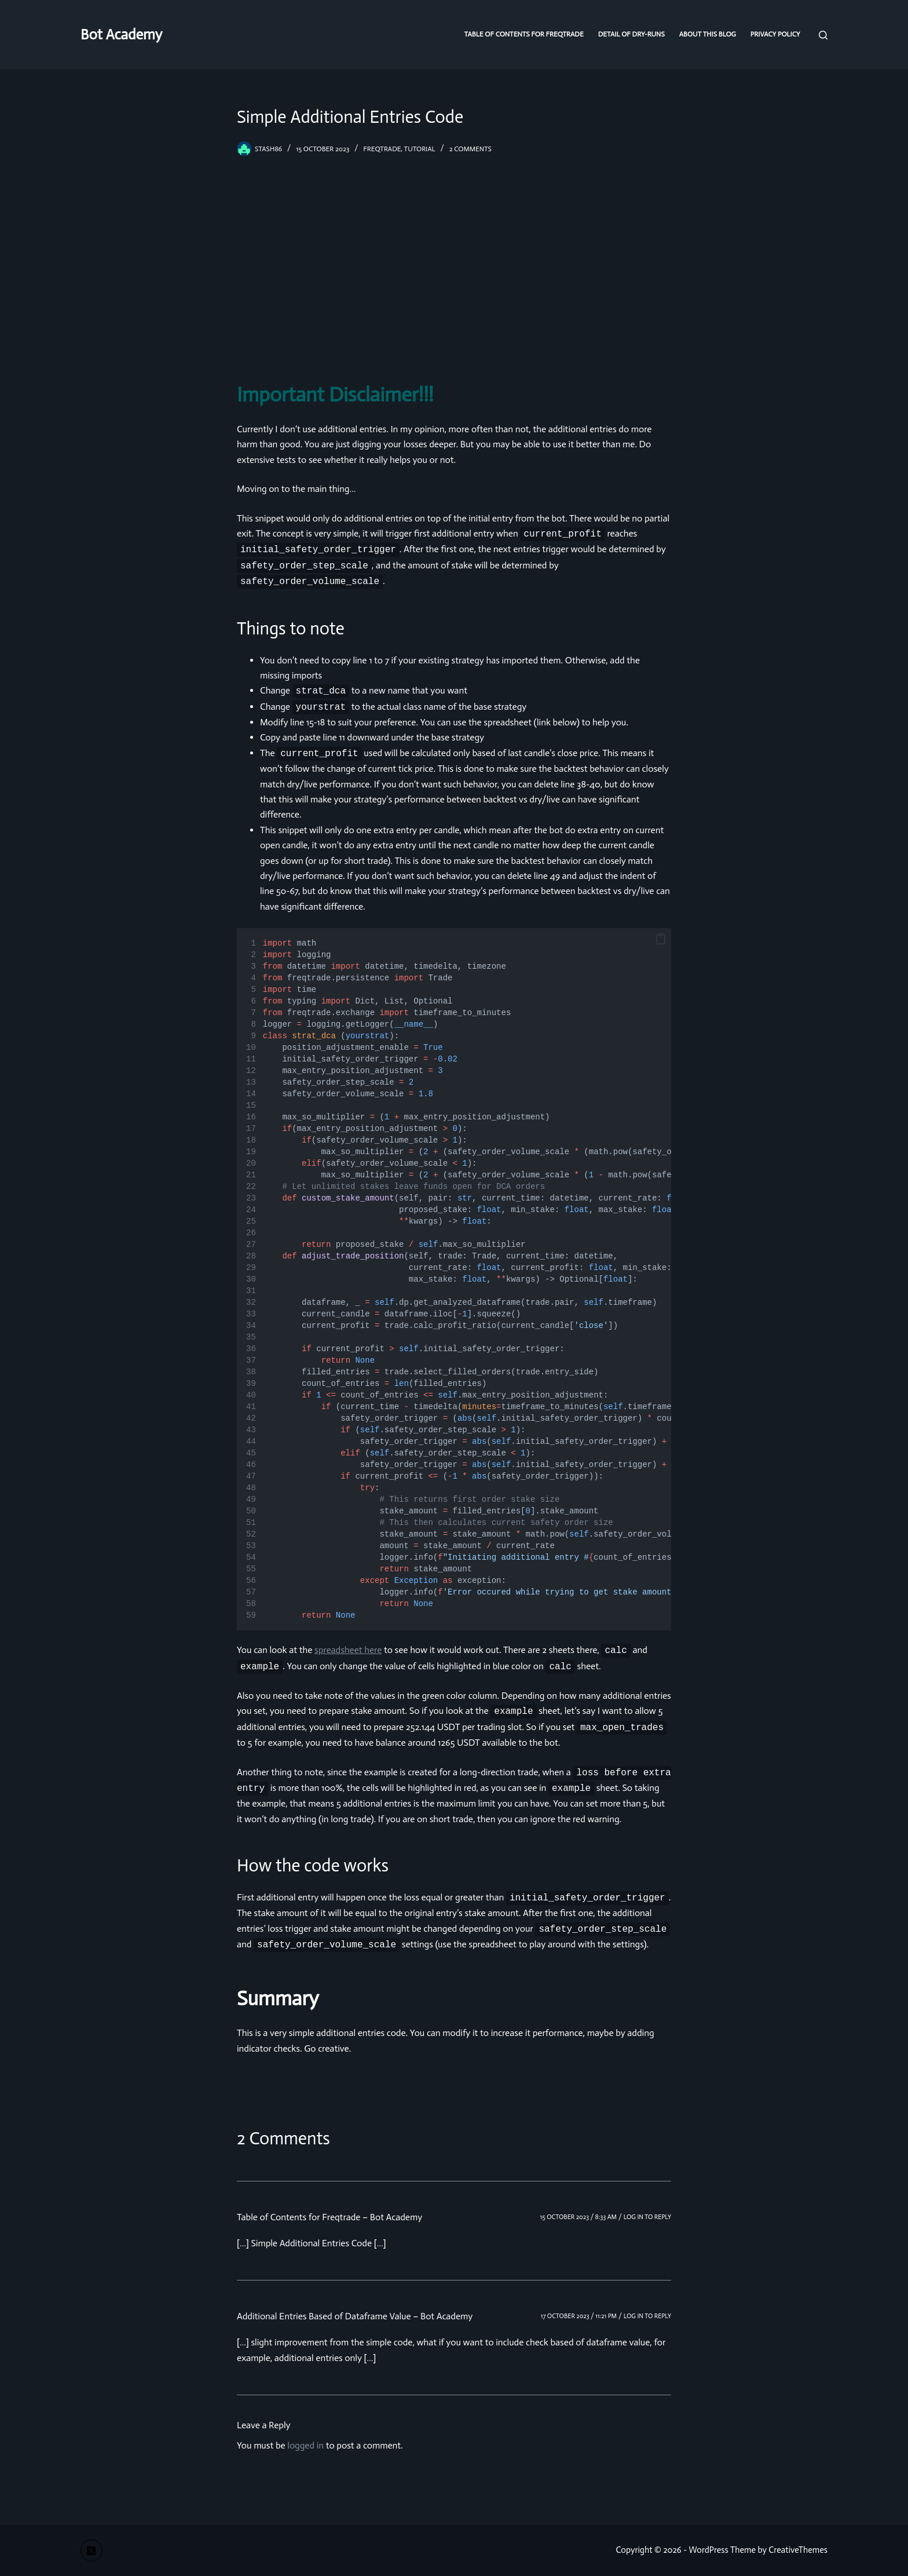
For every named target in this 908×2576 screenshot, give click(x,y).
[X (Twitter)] (91, 2550)
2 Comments (470, 149)
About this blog (707, 34)
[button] (660, 939)
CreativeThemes (798, 2550)
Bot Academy (121, 34)
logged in (305, 2445)
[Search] (823, 35)
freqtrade (382, 149)
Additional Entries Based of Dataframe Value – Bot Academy (355, 2316)
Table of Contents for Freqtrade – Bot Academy (329, 2217)
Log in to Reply (647, 2217)
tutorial (419, 149)
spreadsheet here (348, 1650)
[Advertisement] (454, 268)
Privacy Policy (775, 34)
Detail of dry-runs (631, 34)
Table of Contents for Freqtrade (524, 34)
